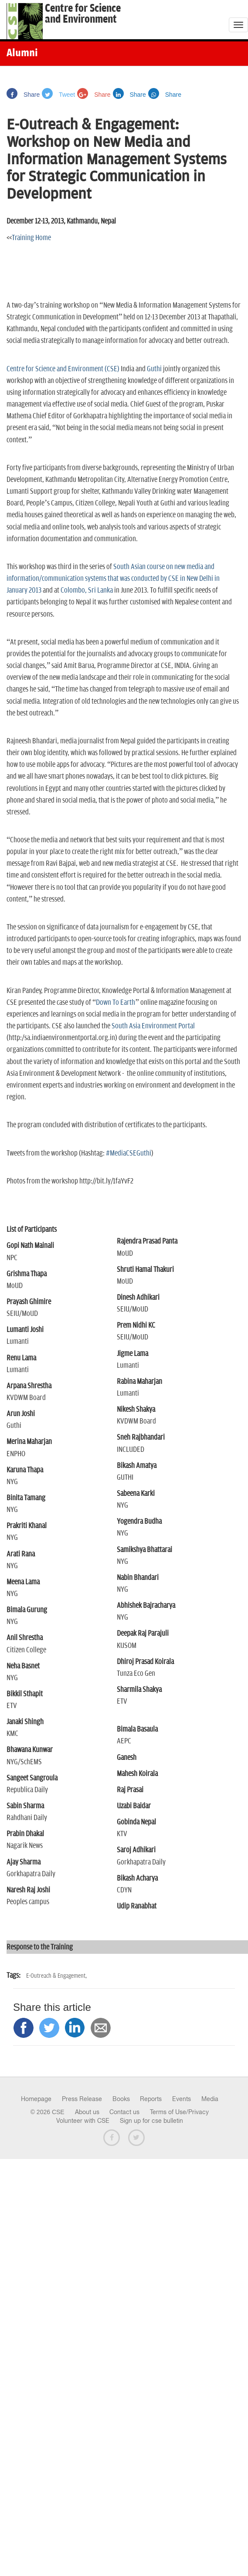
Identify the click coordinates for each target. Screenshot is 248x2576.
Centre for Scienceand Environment (83, 14)
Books (121, 2098)
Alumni (22, 53)
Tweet (58, 94)
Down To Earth (115, 1002)
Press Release (82, 2098)
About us (87, 2111)
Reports (151, 2098)
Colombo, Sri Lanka (87, 590)
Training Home (31, 238)
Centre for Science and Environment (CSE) (63, 369)
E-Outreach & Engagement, (56, 1975)
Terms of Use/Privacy (179, 2111)
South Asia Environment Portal (153, 1026)
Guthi (154, 369)
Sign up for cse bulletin (151, 2120)
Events (181, 2098)
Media (209, 2098)
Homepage (36, 2098)
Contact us (124, 2111)
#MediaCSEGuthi (128, 1153)
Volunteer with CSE (82, 2120)
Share (23, 94)
